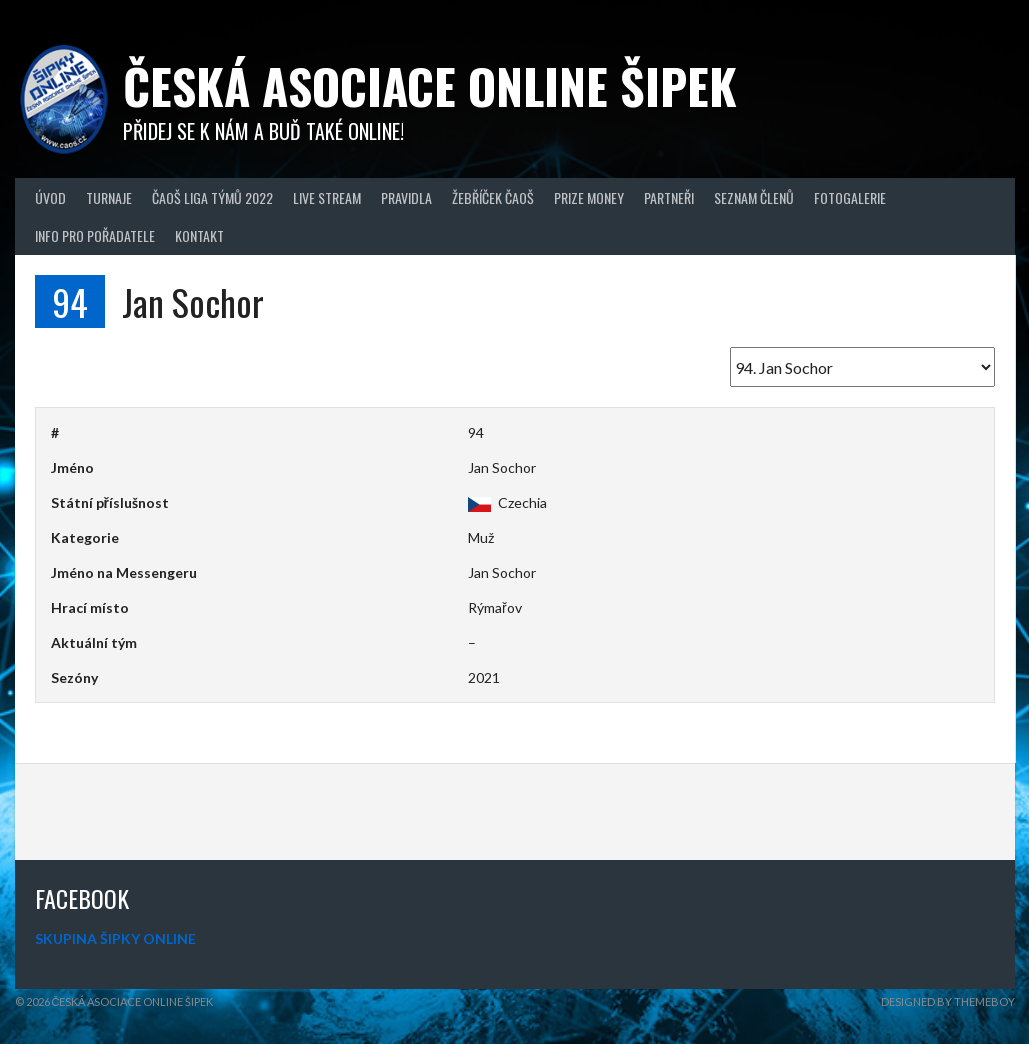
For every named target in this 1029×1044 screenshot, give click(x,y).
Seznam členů (754, 197)
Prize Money (589, 197)
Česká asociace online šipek (430, 85)
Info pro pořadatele (95, 235)
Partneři (669, 197)
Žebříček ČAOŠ (493, 197)
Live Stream (327, 197)
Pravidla (406, 197)
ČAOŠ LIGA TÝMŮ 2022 (212, 197)
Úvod (50, 197)
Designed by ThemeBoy (948, 1001)
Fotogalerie (850, 197)
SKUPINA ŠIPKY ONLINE (115, 938)
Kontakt (199, 235)
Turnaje (109, 197)
